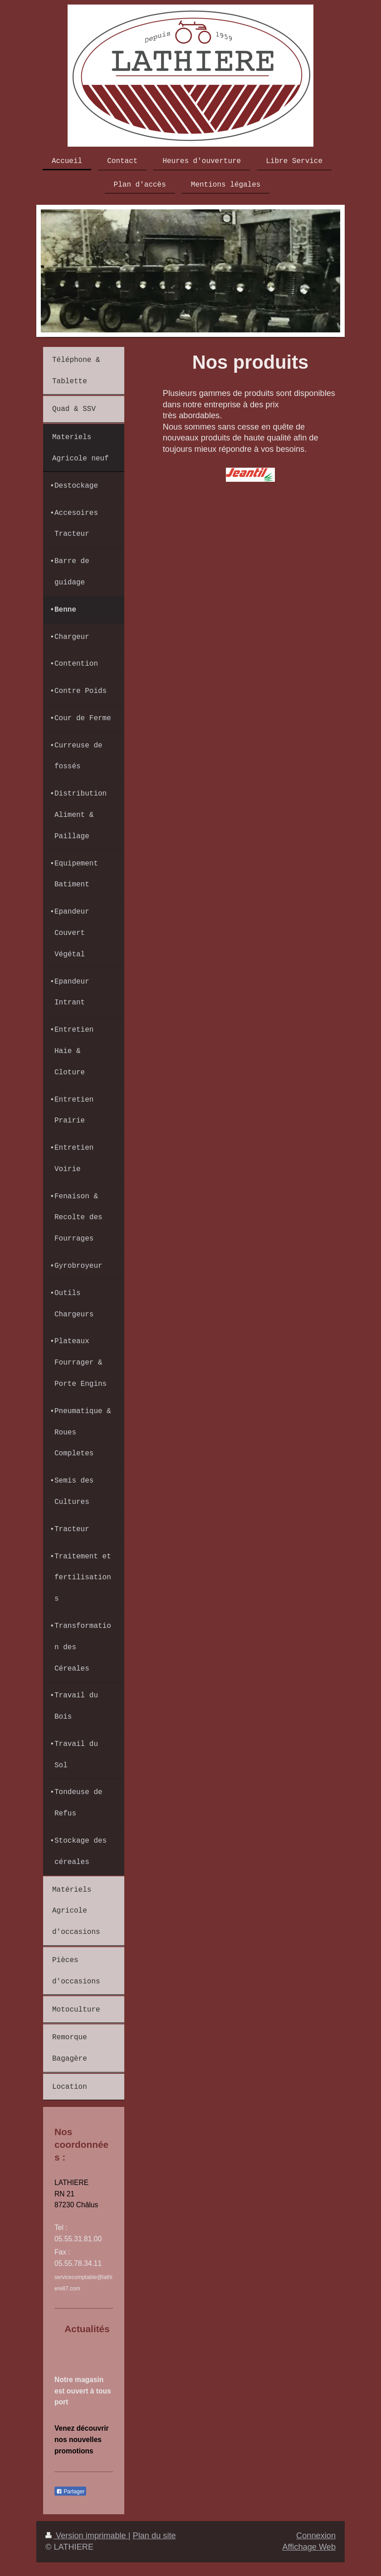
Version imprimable (86, 2535)
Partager (70, 2491)
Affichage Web (309, 2546)
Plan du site (154, 2535)
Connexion (316, 2535)
